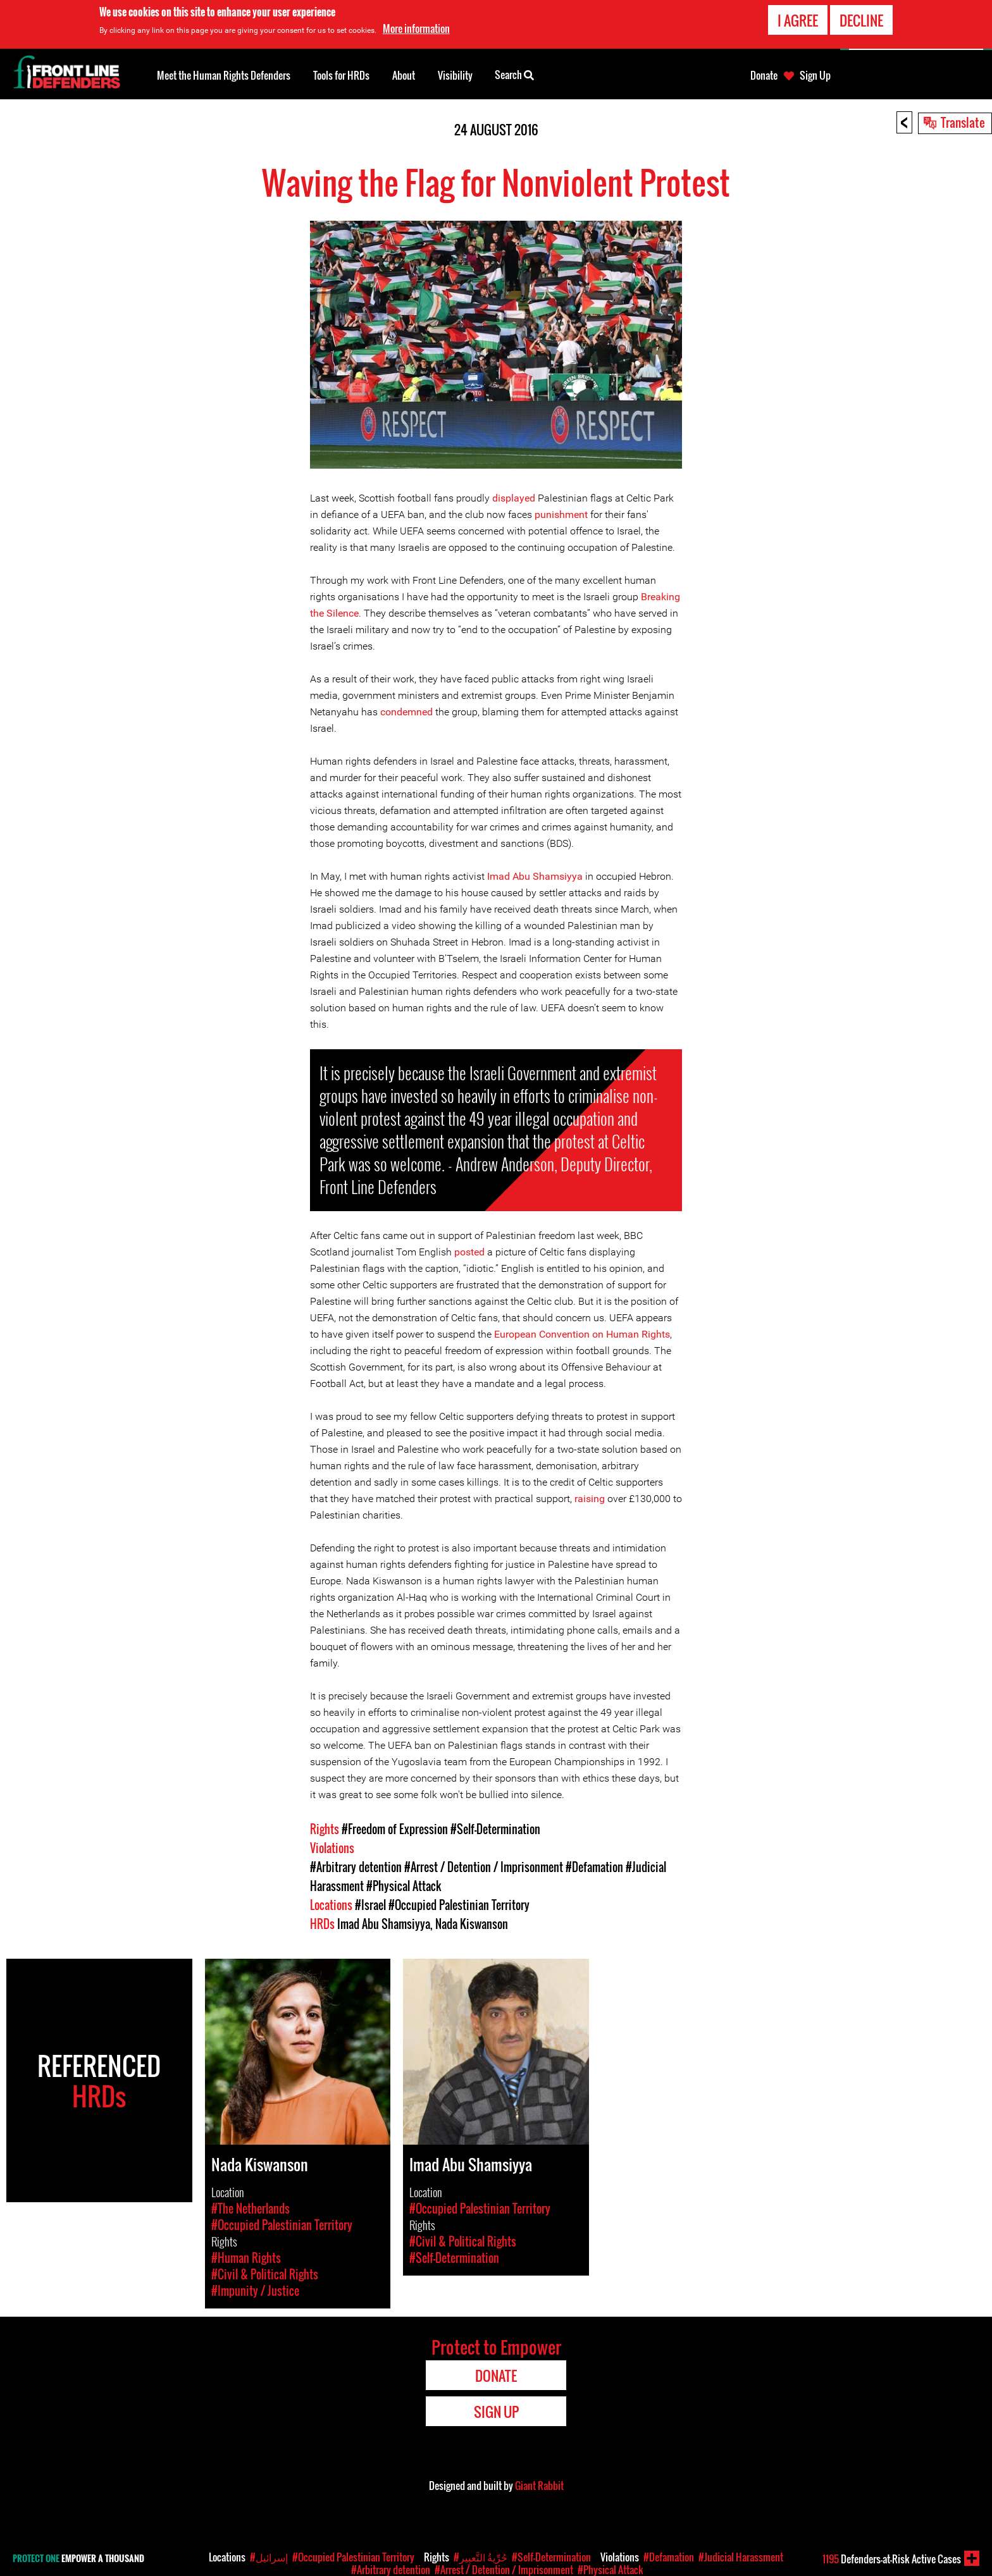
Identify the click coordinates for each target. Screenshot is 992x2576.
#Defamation (594, 1867)
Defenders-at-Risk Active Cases (891, 2559)
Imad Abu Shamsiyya (535, 876)
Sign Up (815, 75)
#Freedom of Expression (395, 1829)
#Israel (370, 1905)
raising (589, 1499)
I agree (798, 19)
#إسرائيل (269, 2557)
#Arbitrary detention (356, 1867)
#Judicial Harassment (740, 2557)
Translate (963, 122)
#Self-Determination (495, 1829)
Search (514, 74)
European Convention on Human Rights (582, 1334)
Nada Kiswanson (471, 1924)
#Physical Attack (403, 1886)
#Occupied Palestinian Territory (459, 1905)
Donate (764, 75)
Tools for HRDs (341, 75)
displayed (513, 498)
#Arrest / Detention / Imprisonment (483, 1867)
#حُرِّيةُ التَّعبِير (480, 2557)
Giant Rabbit (539, 2485)
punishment (561, 514)
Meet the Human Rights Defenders (223, 75)
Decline (861, 19)
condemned (406, 712)
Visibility (455, 75)
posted (469, 1252)
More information (416, 28)
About (403, 75)
